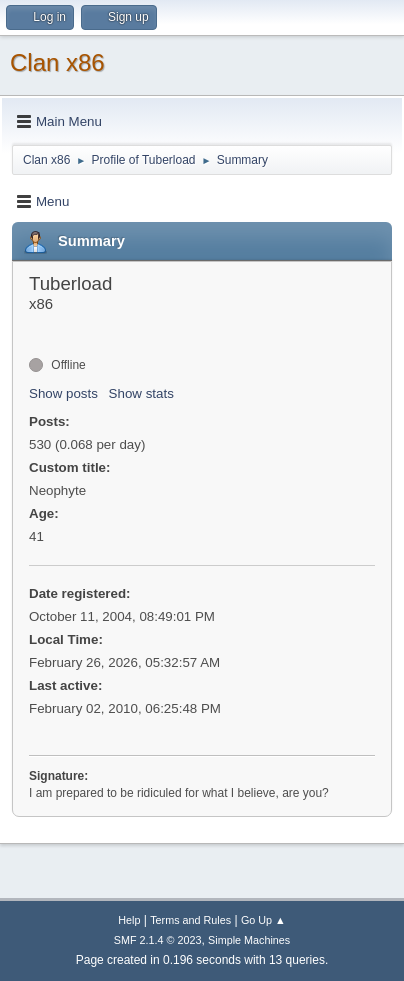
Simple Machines (249, 940)
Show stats (141, 393)
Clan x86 (57, 62)
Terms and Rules (190, 920)
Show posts (63, 393)
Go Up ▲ (263, 920)
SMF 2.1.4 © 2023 (158, 940)
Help (129, 920)
